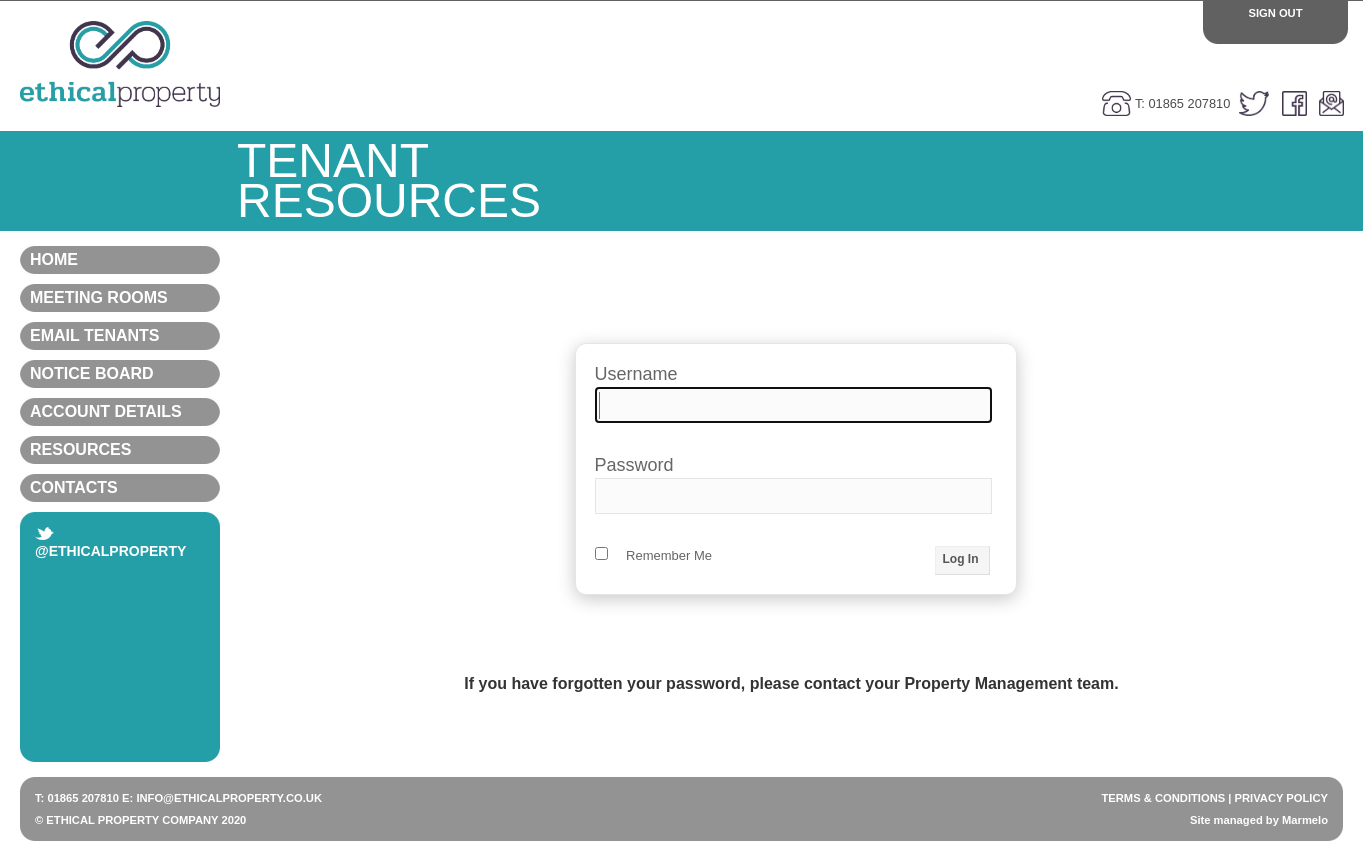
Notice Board (120, 374)
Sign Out (1275, 13)
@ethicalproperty (110, 543)
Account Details (120, 412)
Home (120, 260)
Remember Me (654, 555)
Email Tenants (120, 336)
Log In (961, 559)
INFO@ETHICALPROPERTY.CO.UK (229, 798)
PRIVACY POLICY (1281, 798)
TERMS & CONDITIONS (1163, 798)
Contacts (120, 488)
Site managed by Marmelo (1259, 820)
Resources (120, 450)
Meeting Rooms (120, 298)
